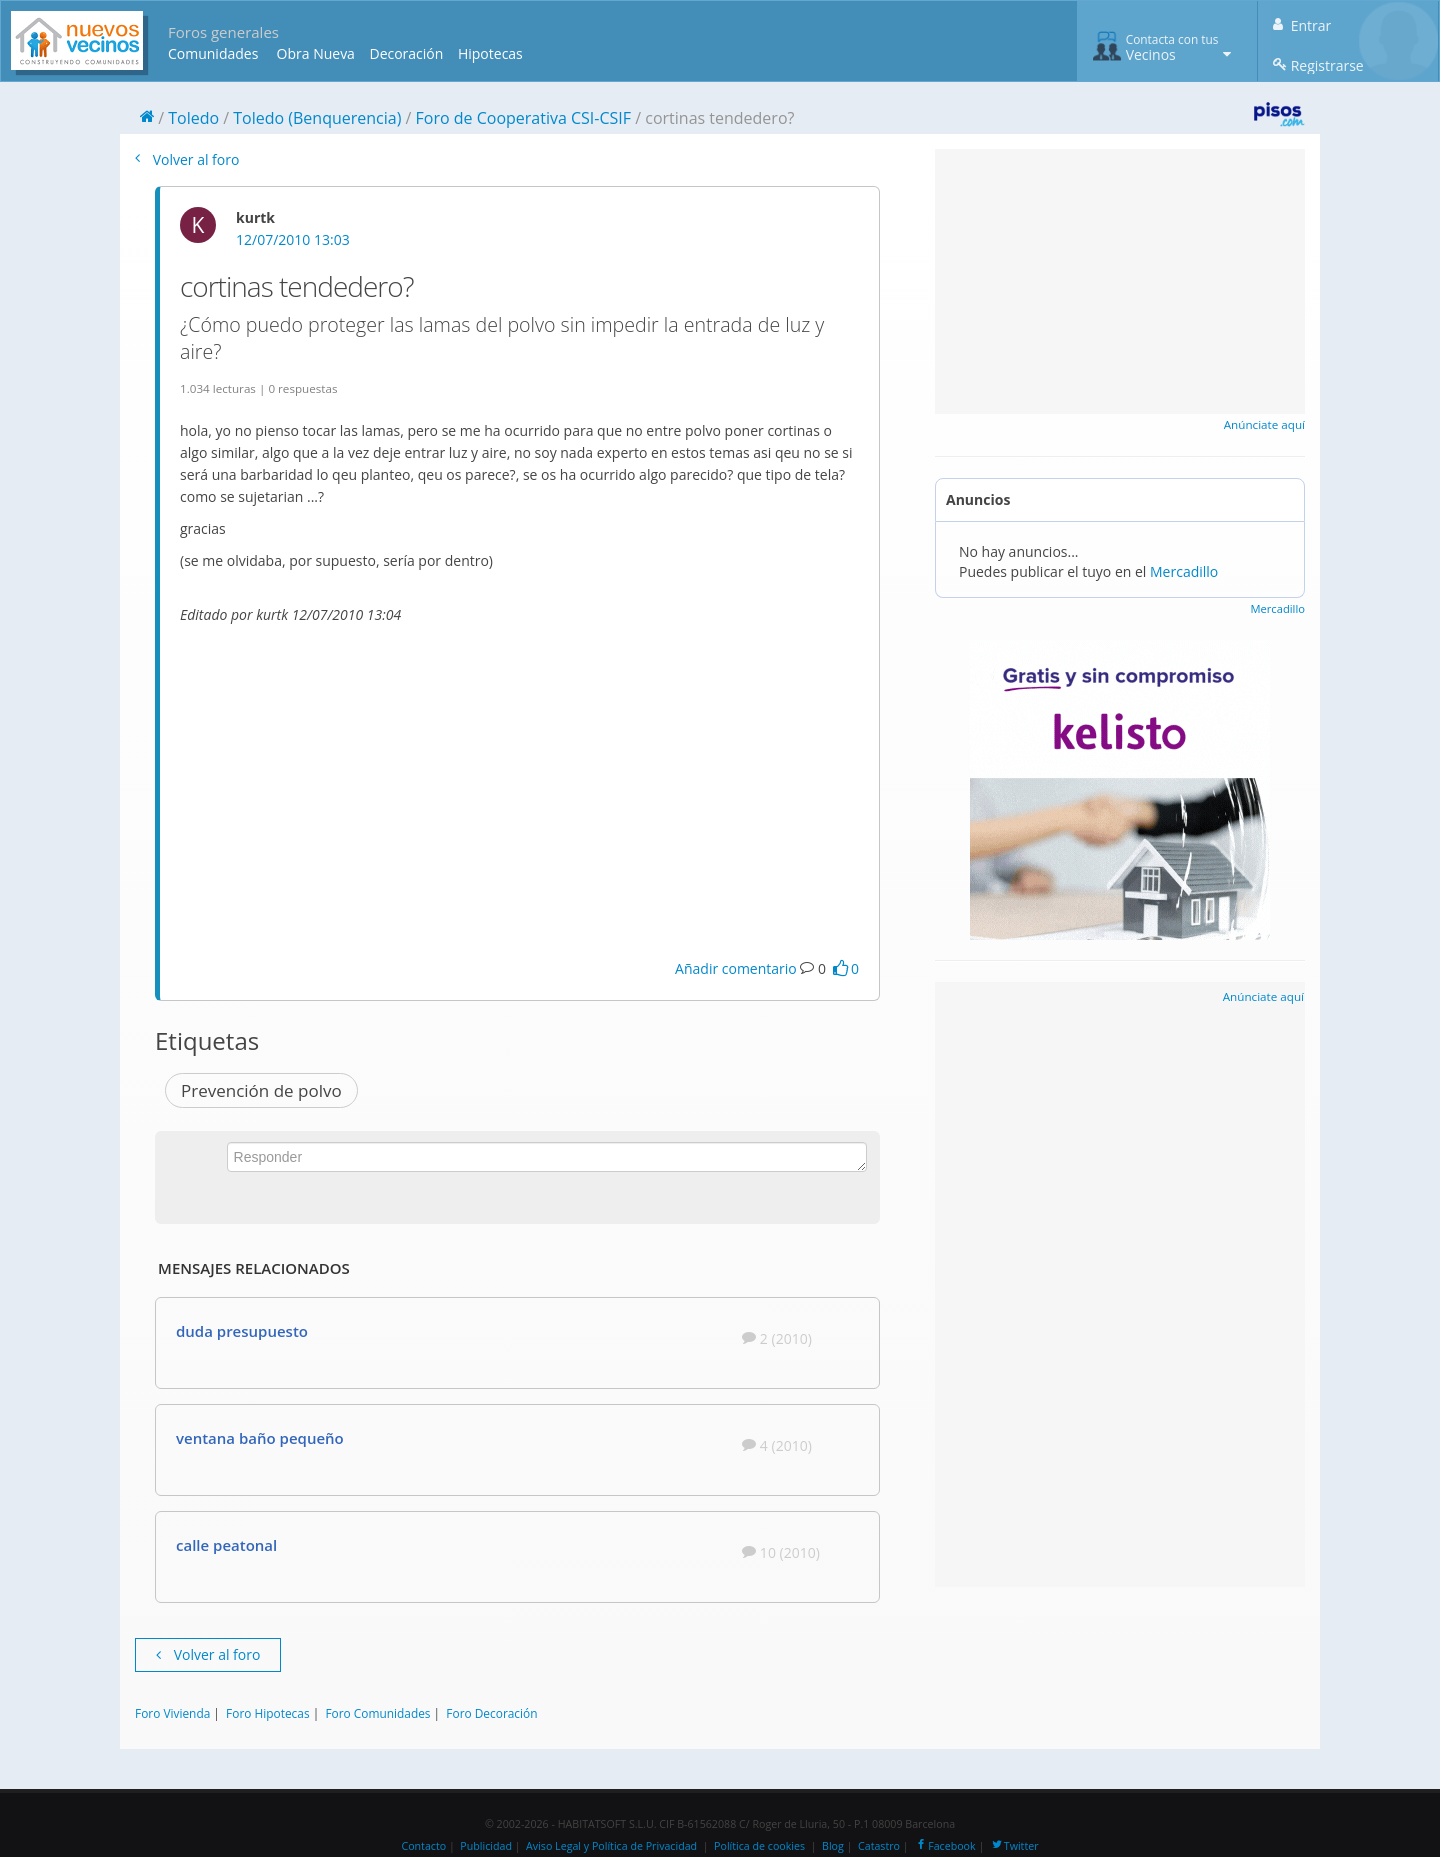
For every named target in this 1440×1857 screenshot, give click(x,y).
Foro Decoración (491, 1713)
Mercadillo (1184, 571)
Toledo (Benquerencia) (317, 118)
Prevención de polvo (261, 1090)
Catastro (879, 1846)
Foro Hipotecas (267, 1713)
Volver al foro (187, 159)
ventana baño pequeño (260, 1438)
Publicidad (486, 1846)
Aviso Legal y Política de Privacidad (611, 1846)
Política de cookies (759, 1846)
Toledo (193, 118)
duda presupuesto (242, 1331)
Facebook (944, 1846)
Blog (833, 1846)
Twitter (1014, 1846)
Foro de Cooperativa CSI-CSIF (524, 118)
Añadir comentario (736, 968)
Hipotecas (490, 53)
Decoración (406, 53)
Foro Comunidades (377, 1713)
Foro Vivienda (172, 1713)
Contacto (423, 1846)
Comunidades (213, 53)
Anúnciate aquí (1264, 424)
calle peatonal (226, 1545)
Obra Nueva (316, 53)
